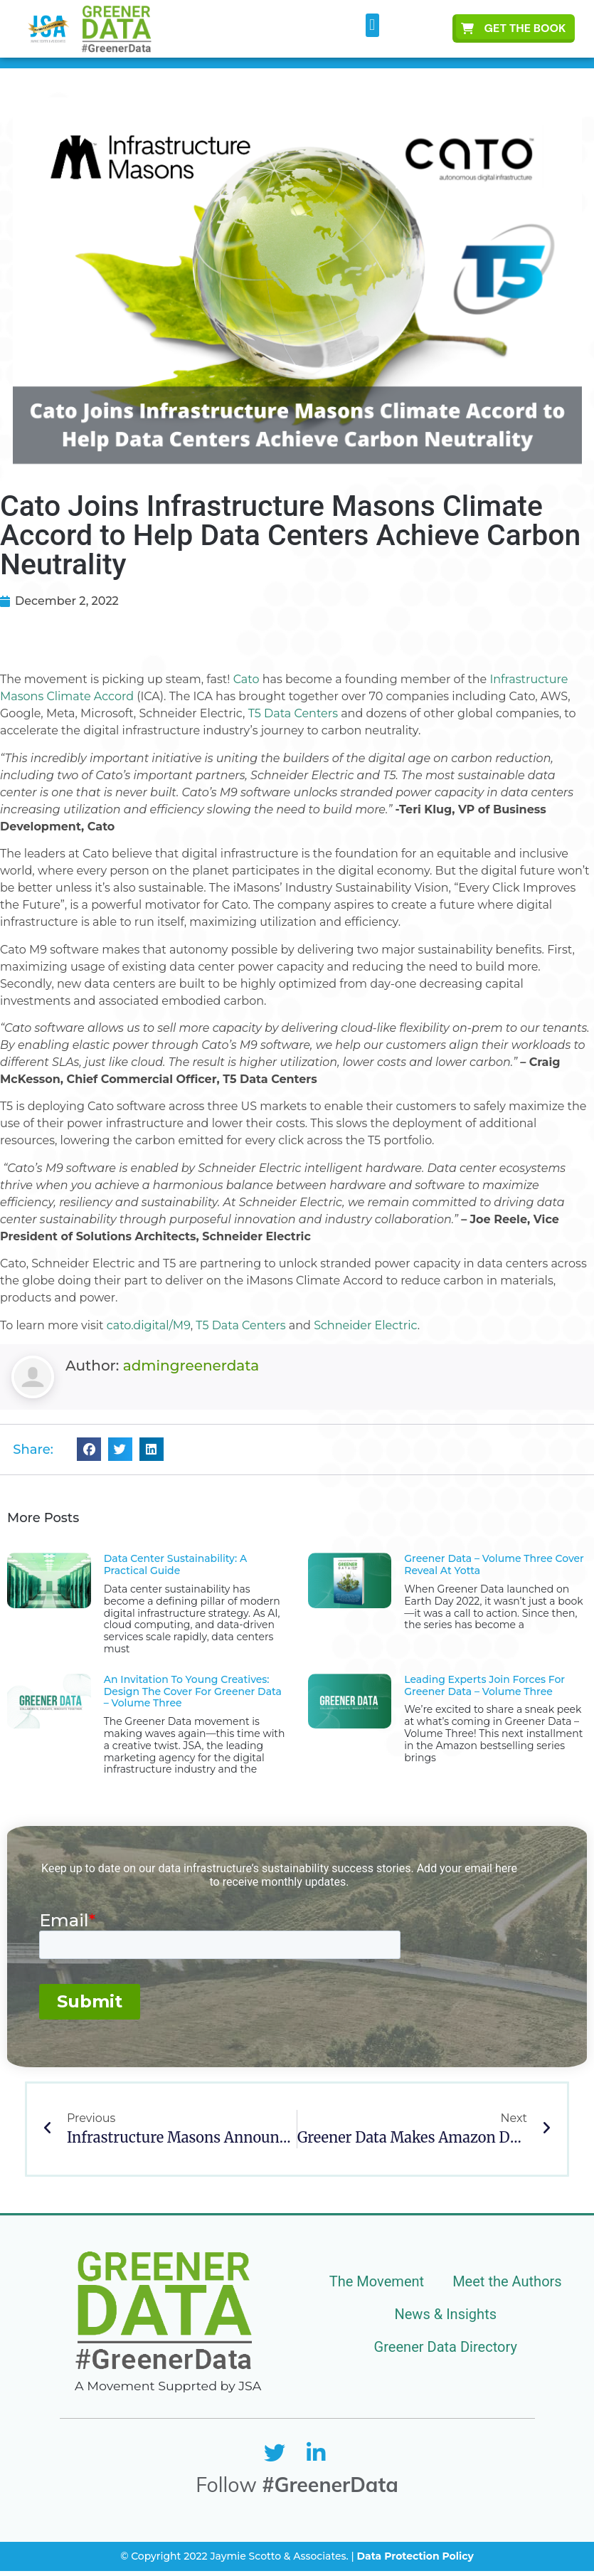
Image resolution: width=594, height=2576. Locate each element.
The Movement (376, 2281)
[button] (372, 25)
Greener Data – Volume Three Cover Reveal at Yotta (494, 1564)
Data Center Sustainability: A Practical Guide (175, 1564)
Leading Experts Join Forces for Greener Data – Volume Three (484, 1685)
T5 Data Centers (293, 713)
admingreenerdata (191, 1365)
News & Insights (446, 2314)
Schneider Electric (366, 1325)
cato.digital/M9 (149, 1325)
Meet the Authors (506, 2281)
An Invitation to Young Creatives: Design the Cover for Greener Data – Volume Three (193, 1691)
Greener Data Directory (445, 2346)
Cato (246, 679)
